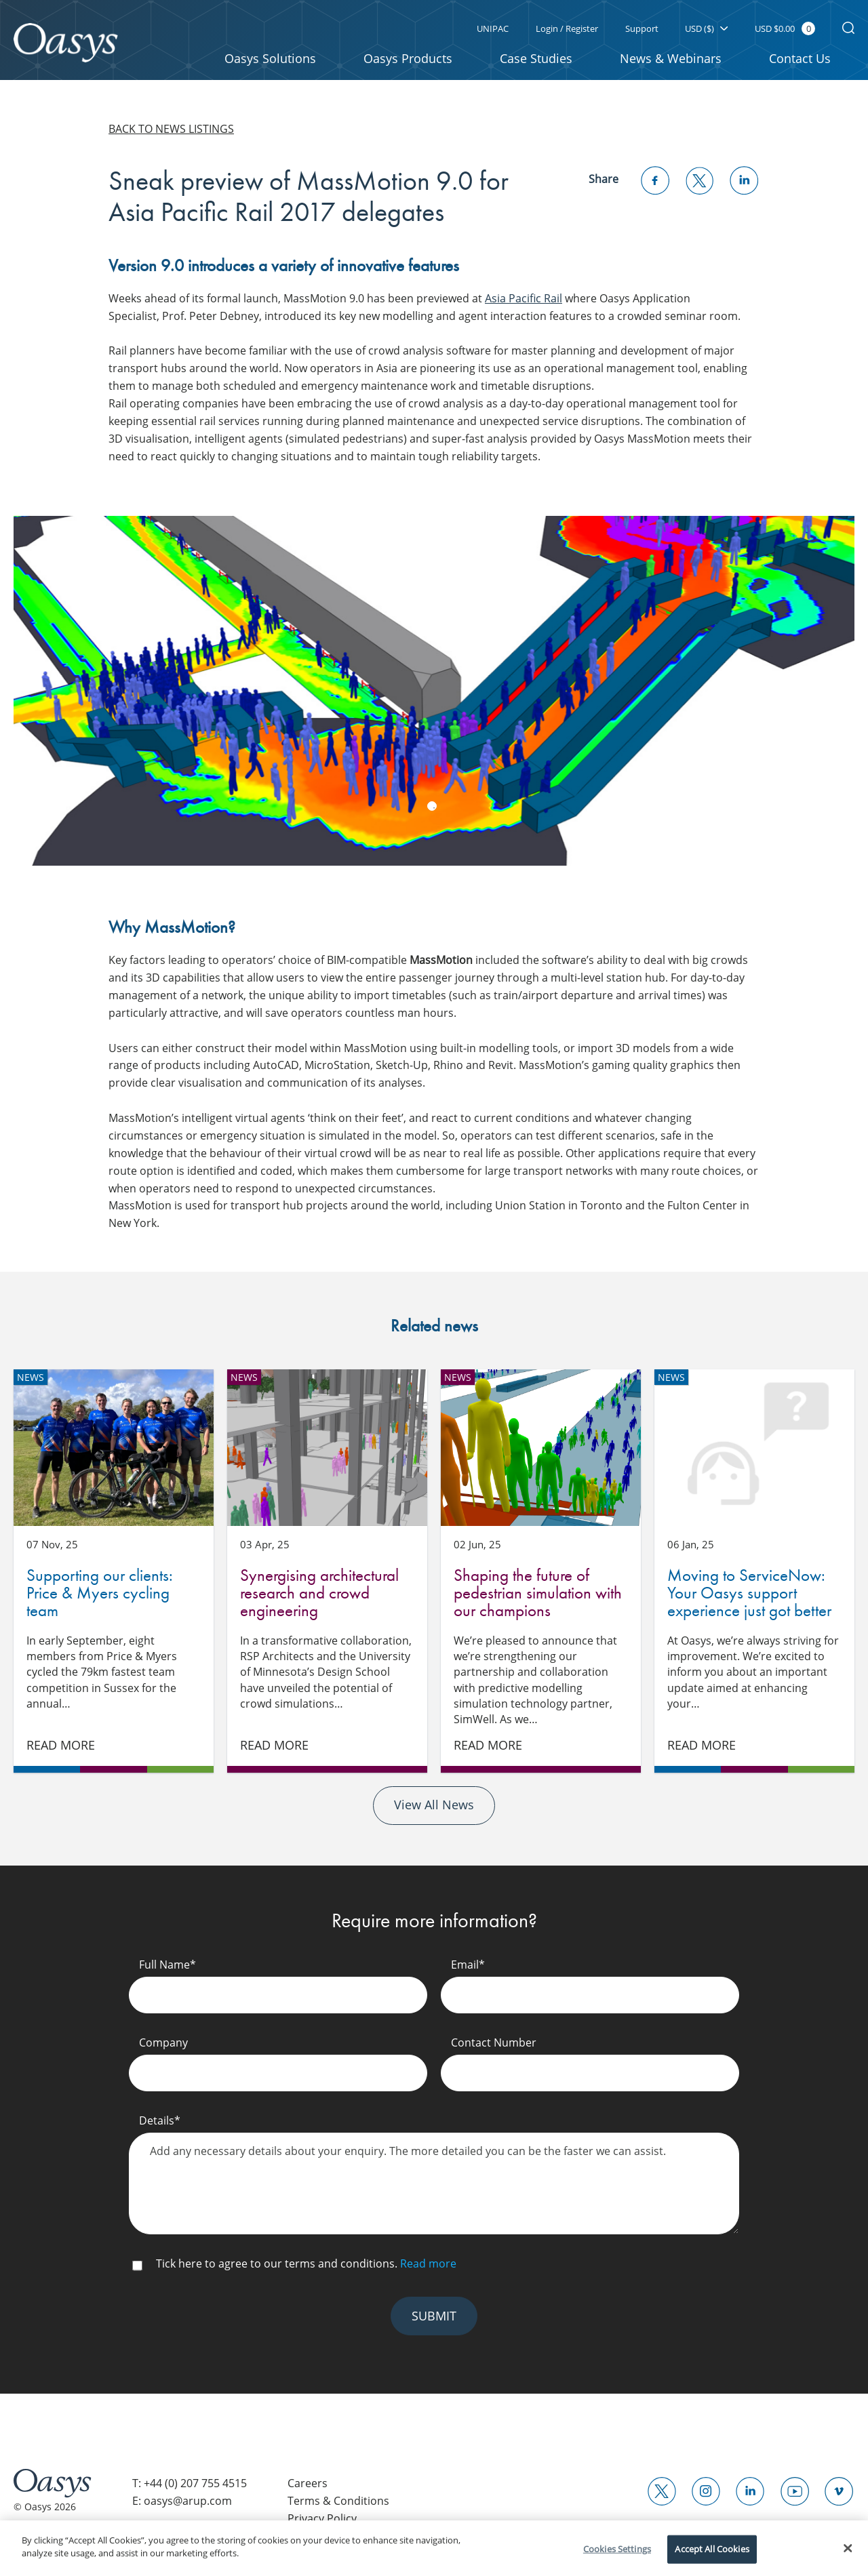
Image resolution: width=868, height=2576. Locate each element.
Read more (428, 2268)
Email (468, 1970)
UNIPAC (492, 28)
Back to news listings (171, 128)
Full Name (167, 1970)
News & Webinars (671, 58)
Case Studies (536, 58)
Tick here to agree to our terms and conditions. (306, 2268)
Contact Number (493, 2047)
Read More (61, 1750)
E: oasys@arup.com (182, 2507)
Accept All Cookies (712, 2549)
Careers (308, 2489)
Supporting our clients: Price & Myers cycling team (114, 1447)
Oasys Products (407, 58)
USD (706, 28)
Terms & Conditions (338, 2507)
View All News (434, 1811)
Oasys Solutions (270, 58)
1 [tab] (432, 806)
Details (159, 2125)
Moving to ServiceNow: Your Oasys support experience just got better (754, 1447)
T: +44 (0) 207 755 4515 (189, 2489)
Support (641, 28)
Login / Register (566, 28)
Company (163, 2047)
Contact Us (800, 58)
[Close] (848, 2548)
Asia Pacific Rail (523, 298)
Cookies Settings (617, 2549)
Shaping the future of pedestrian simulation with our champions (541, 1447)
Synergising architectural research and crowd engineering (327, 1447)
